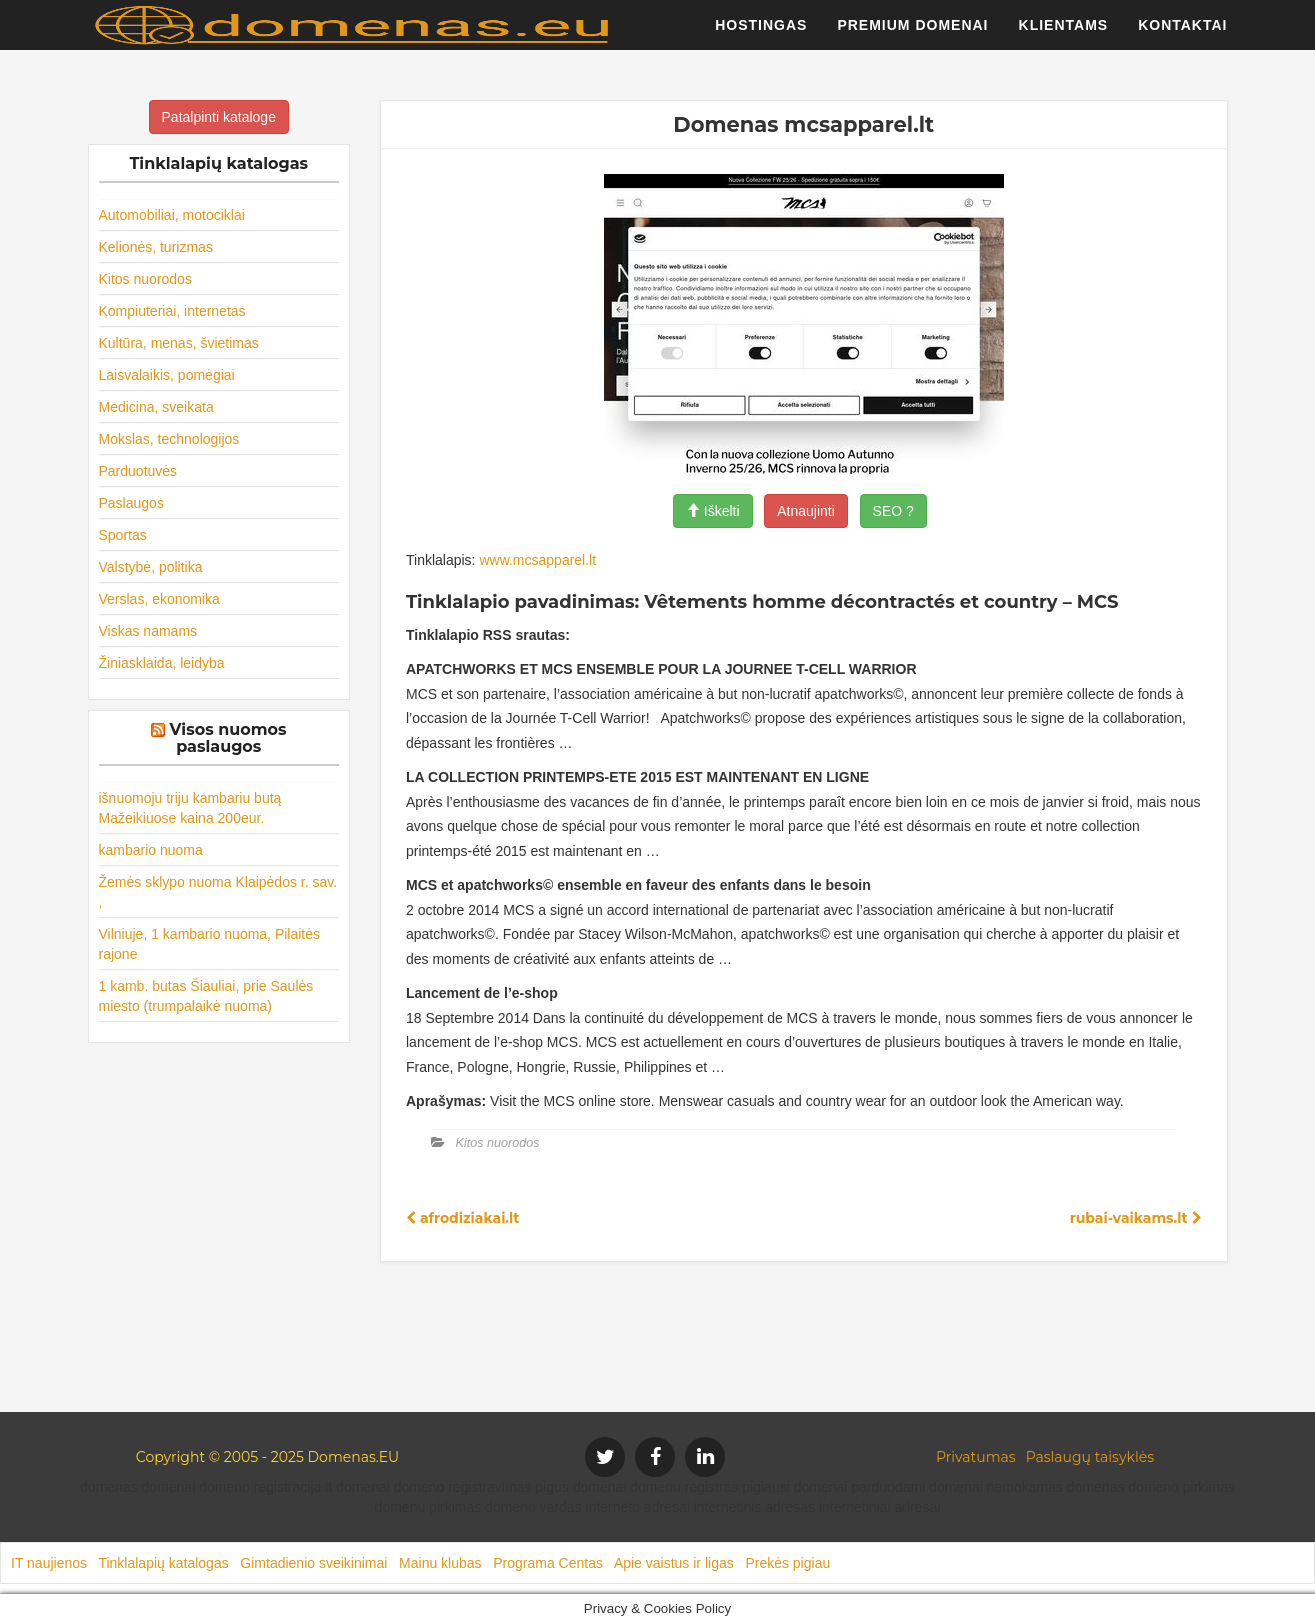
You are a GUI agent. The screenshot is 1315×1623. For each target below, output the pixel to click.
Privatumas (976, 1457)
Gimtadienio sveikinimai (313, 1563)
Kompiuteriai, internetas (172, 311)
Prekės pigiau (787, 1563)
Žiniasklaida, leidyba (162, 663)
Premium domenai (912, 35)
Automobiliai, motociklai (172, 215)
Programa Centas (548, 1563)
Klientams (1064, 35)
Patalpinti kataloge (219, 117)
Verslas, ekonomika (159, 599)
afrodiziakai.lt (462, 1218)
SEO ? (893, 511)
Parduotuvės (138, 471)
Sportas (123, 535)
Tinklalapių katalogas (163, 1563)
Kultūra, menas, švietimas (179, 343)
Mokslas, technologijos (169, 439)
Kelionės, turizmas (156, 247)
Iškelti (713, 511)
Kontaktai (1182, 35)
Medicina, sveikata (156, 407)
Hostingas (761, 35)
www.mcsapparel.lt (537, 560)
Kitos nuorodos (145, 279)
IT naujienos (49, 1563)
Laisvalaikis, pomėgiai (167, 375)
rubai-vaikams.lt (1136, 1218)
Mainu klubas (440, 1563)
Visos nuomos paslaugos (228, 738)
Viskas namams (148, 631)
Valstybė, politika (151, 567)
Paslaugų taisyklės (1090, 1457)
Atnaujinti (806, 511)
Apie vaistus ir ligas (674, 1563)
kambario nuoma (151, 850)
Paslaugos (131, 503)
